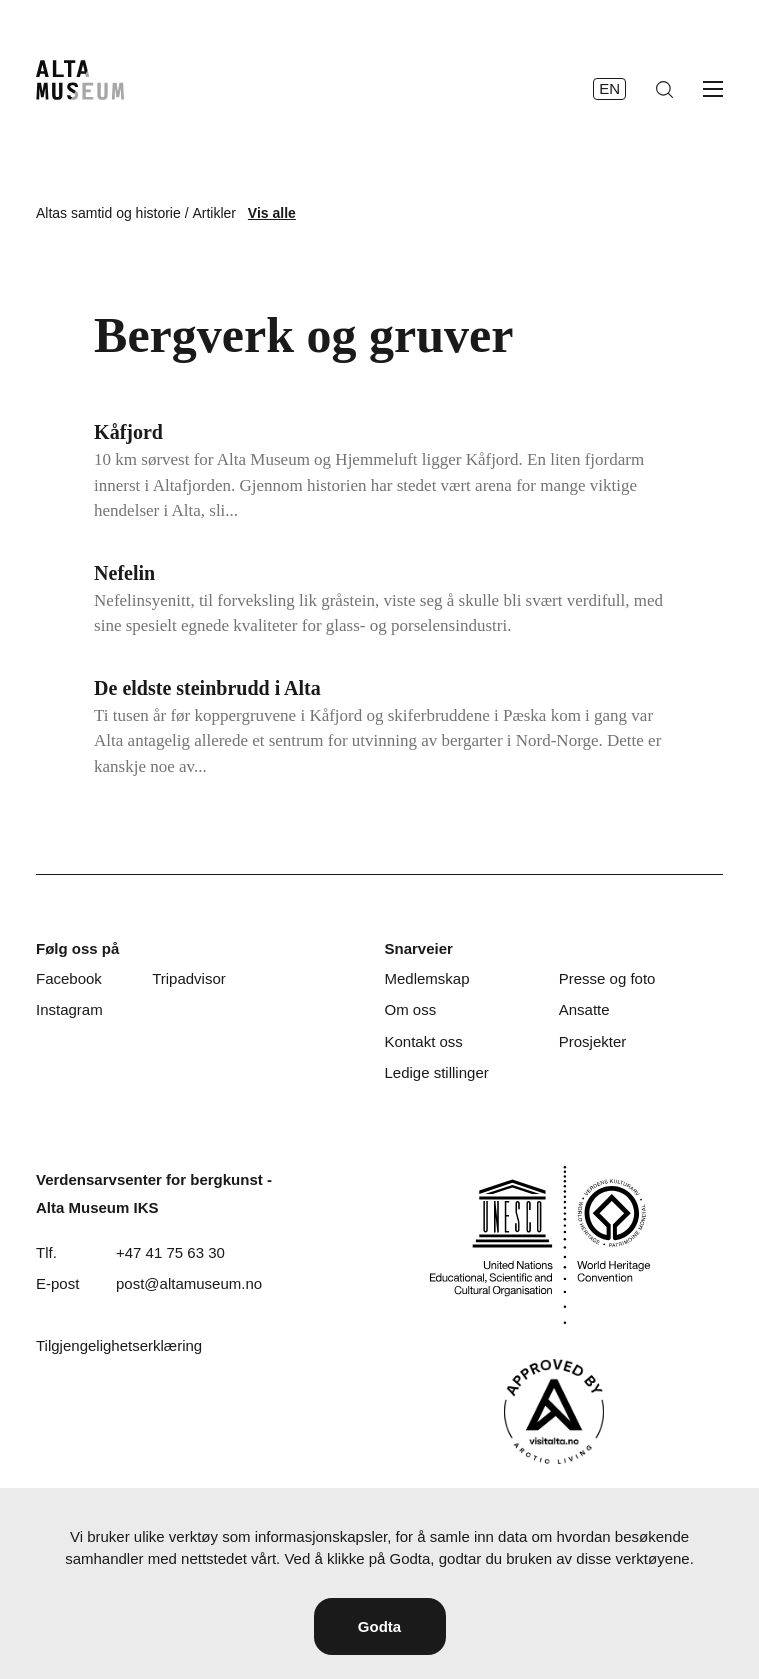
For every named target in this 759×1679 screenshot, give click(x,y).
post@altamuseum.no (189, 1283)
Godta (379, 1626)
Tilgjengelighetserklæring (119, 1345)
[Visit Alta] (554, 1411)
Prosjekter (593, 1041)
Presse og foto (607, 978)
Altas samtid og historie (108, 213)
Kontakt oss (423, 1041)
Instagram (69, 1009)
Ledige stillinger (436, 1072)
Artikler (214, 213)
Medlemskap (426, 978)
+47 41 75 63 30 (170, 1252)
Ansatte (584, 1009)
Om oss (410, 1009)
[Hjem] (80, 80)
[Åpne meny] (713, 89)
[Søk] (664, 89)
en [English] (609, 88)
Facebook (69, 978)
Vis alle (272, 213)
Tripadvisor (189, 978)
